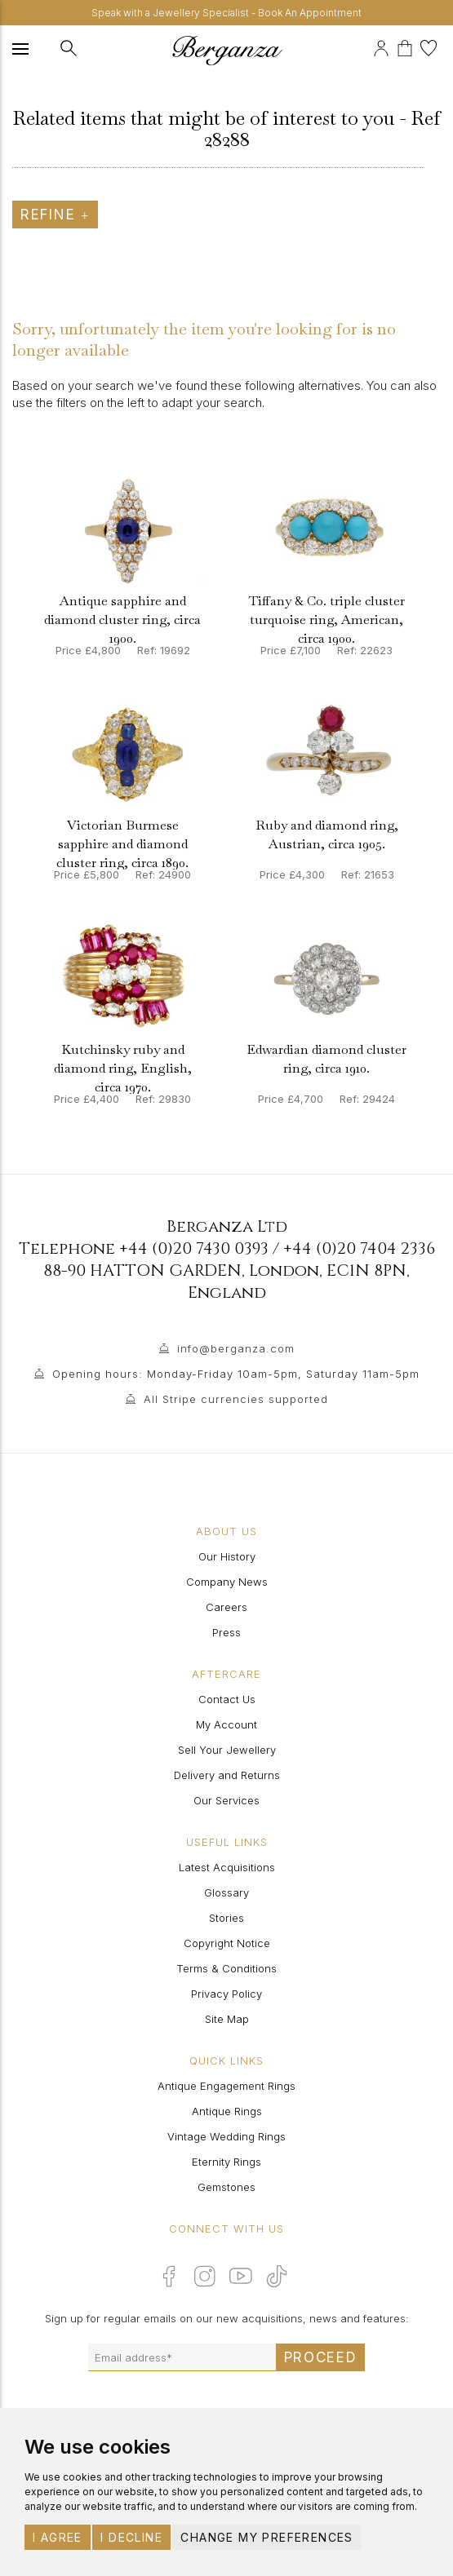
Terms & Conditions (226, 1968)
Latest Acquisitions (227, 1867)
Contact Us (226, 1699)
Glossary (226, 1892)
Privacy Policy (226, 1993)
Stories (226, 1917)
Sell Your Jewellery (227, 1749)
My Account (226, 1724)
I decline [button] (131, 2537)
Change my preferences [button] (266, 2537)
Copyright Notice (227, 1943)
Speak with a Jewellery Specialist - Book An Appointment (226, 13)
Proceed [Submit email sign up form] (321, 2357)
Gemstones (226, 2186)
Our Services (226, 1800)
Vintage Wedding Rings (226, 2136)
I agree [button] (57, 2537)
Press (226, 1632)
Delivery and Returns (227, 1775)
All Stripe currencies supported (236, 1398)
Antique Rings (227, 2111)
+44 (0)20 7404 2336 (359, 1248)
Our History (226, 1556)
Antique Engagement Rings (226, 2085)
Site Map (227, 2018)
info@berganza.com (236, 1348)
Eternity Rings (226, 2161)
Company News (227, 1581)
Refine (55, 214)
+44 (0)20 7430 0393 (194, 1248)
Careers (226, 1606)
